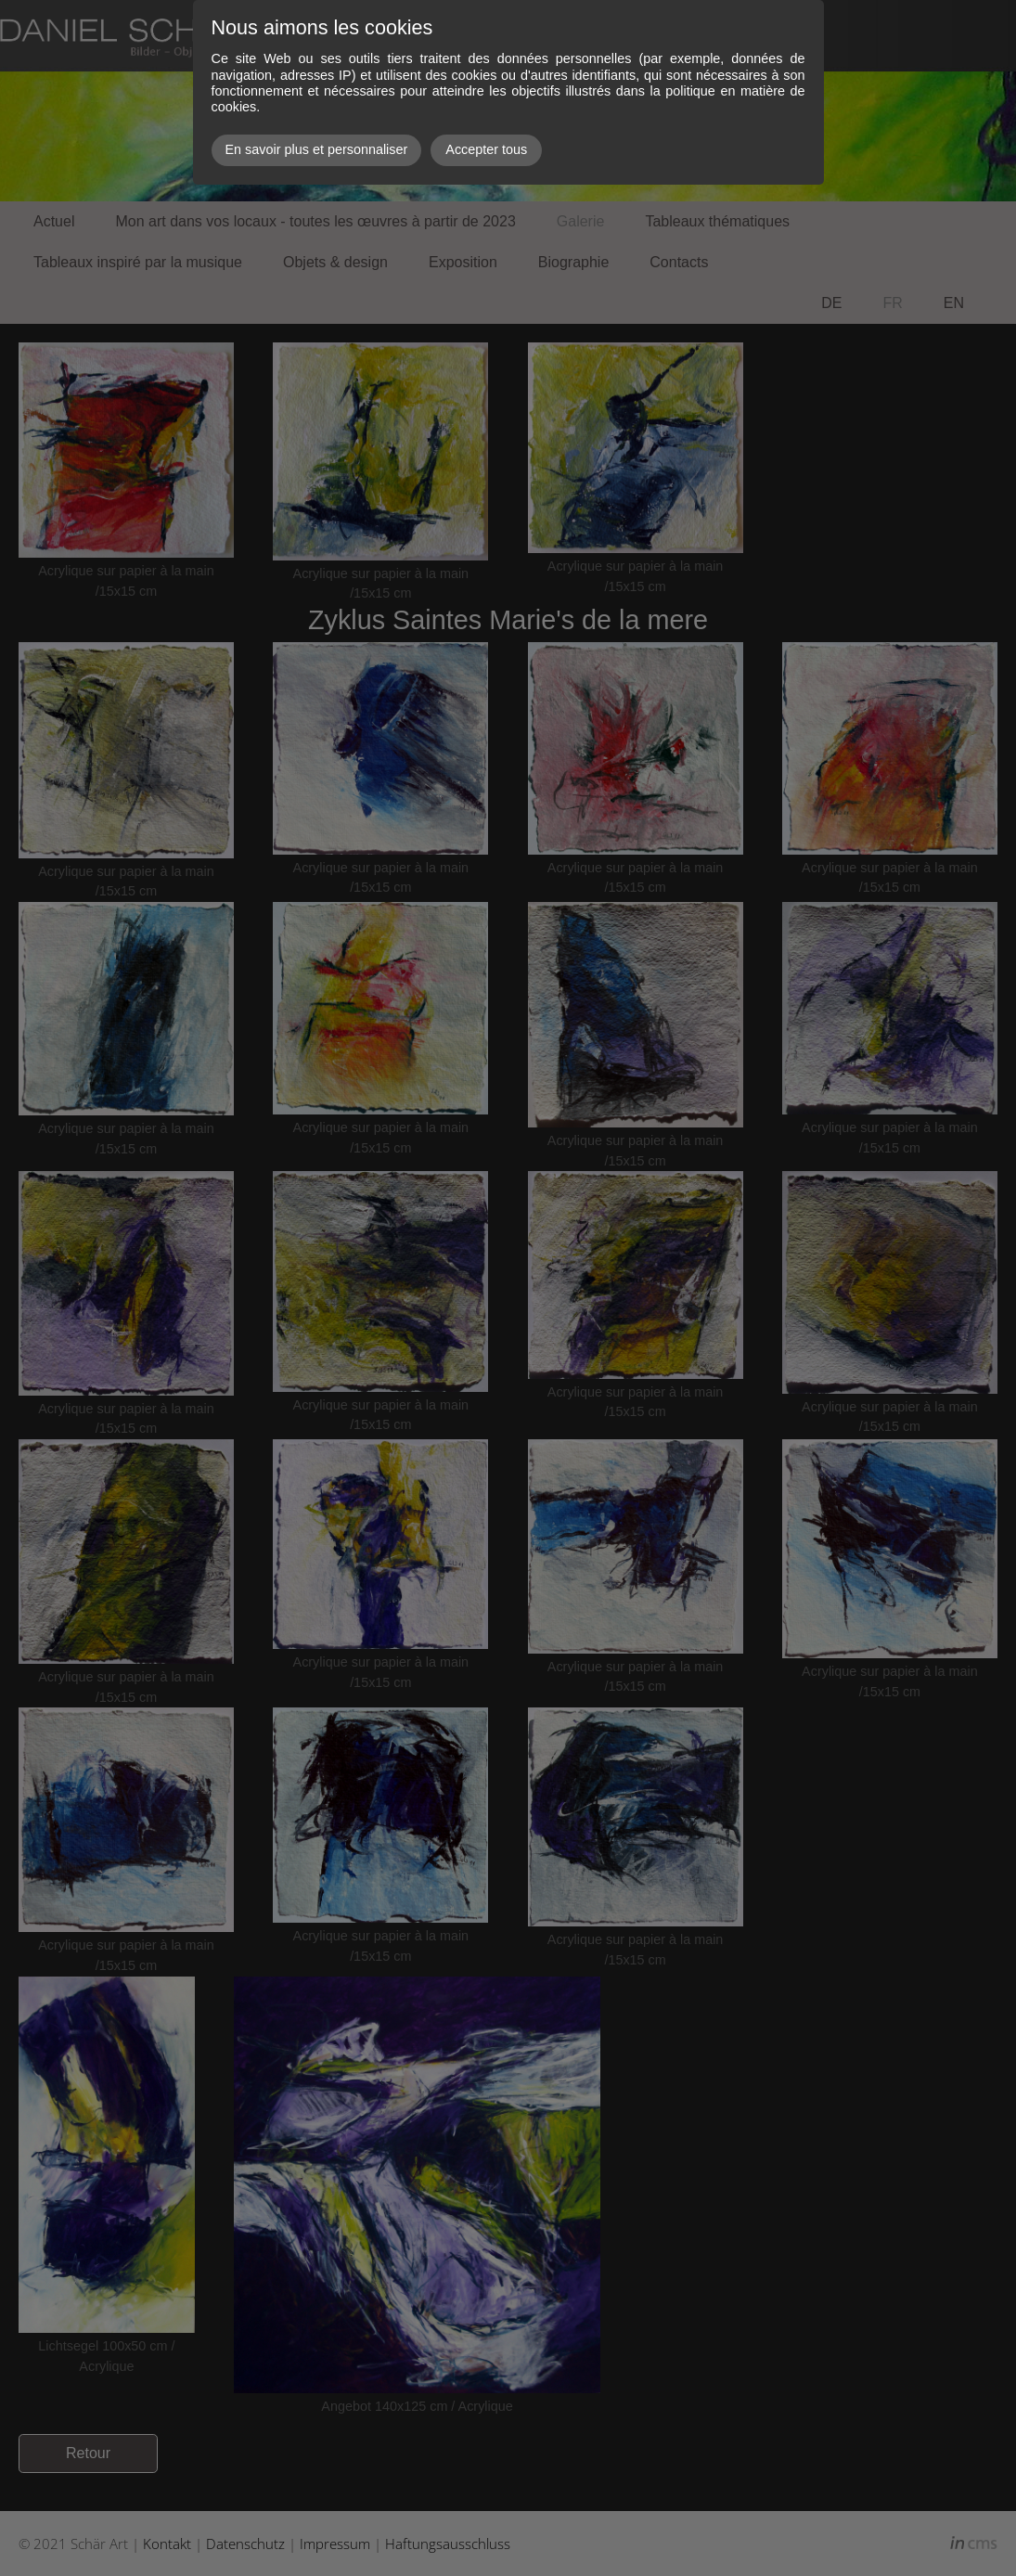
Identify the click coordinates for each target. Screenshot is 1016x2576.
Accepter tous (486, 149)
